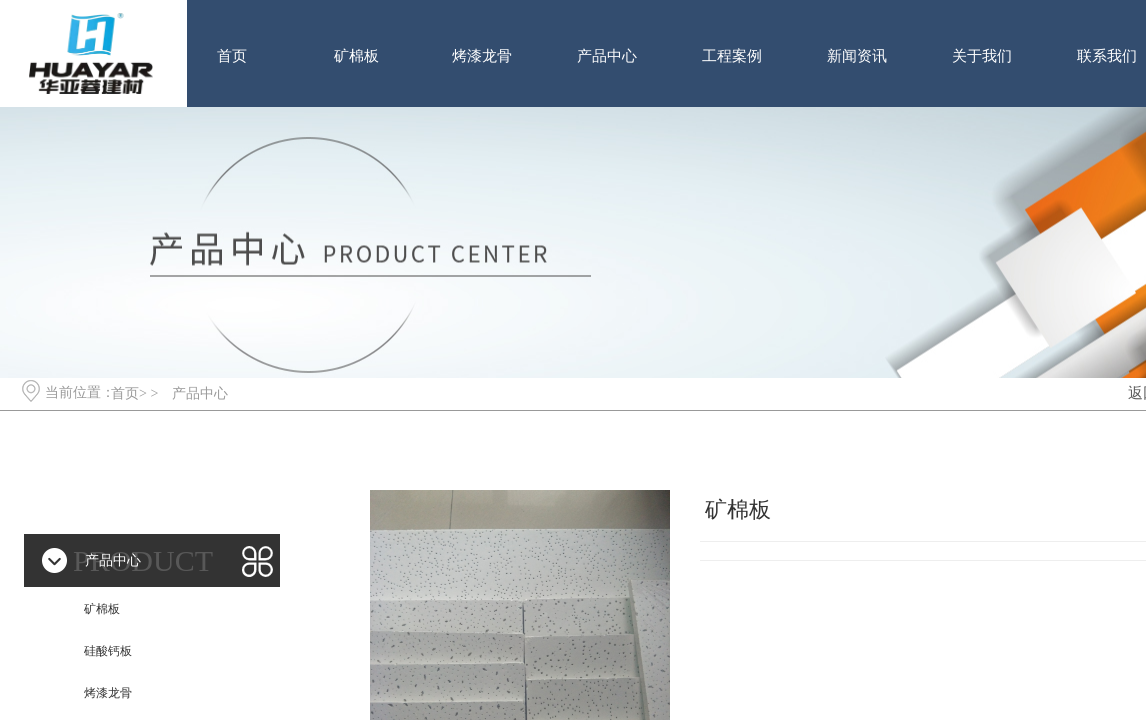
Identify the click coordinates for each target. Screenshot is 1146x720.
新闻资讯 (857, 56)
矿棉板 (356, 56)
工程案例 (732, 56)
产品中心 (607, 56)
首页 (232, 56)
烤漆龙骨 (482, 56)
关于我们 (982, 56)
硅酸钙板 (108, 651)
